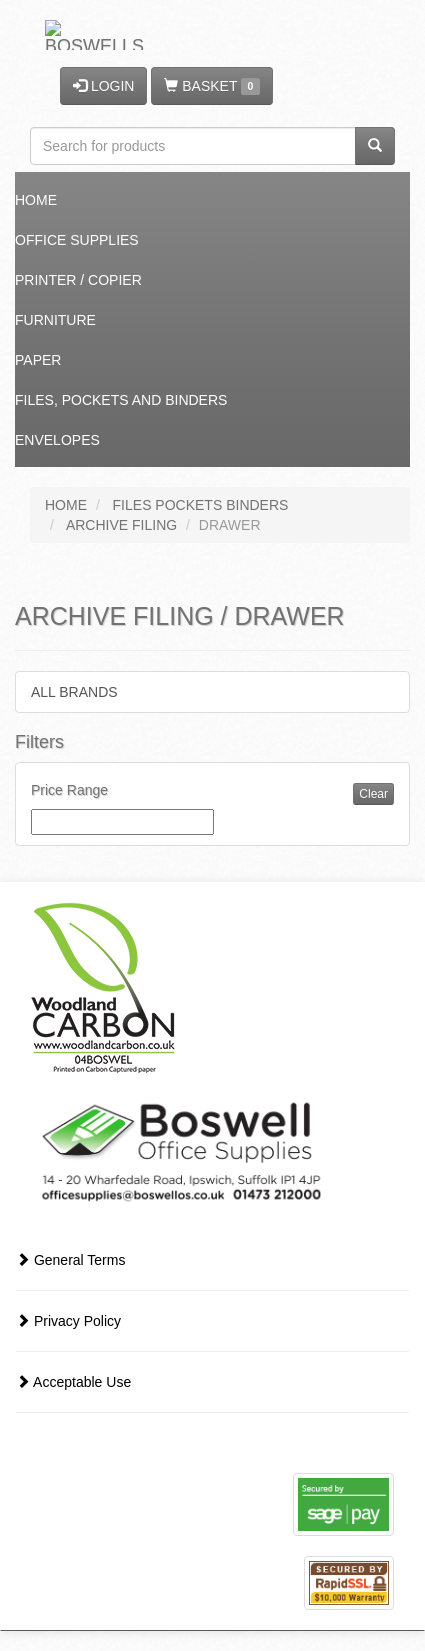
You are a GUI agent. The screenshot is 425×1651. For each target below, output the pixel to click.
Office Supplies (77, 240)
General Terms (70, 1260)
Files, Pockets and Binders (121, 400)
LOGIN (103, 86)
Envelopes (57, 440)
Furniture (55, 320)
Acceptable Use (73, 1382)
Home (36, 200)
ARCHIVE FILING (121, 525)
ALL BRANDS (74, 692)
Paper (38, 360)
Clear (373, 794)
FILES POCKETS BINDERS (201, 505)
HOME (66, 505)
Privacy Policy (68, 1321)
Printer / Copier (78, 280)
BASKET (211, 86)
